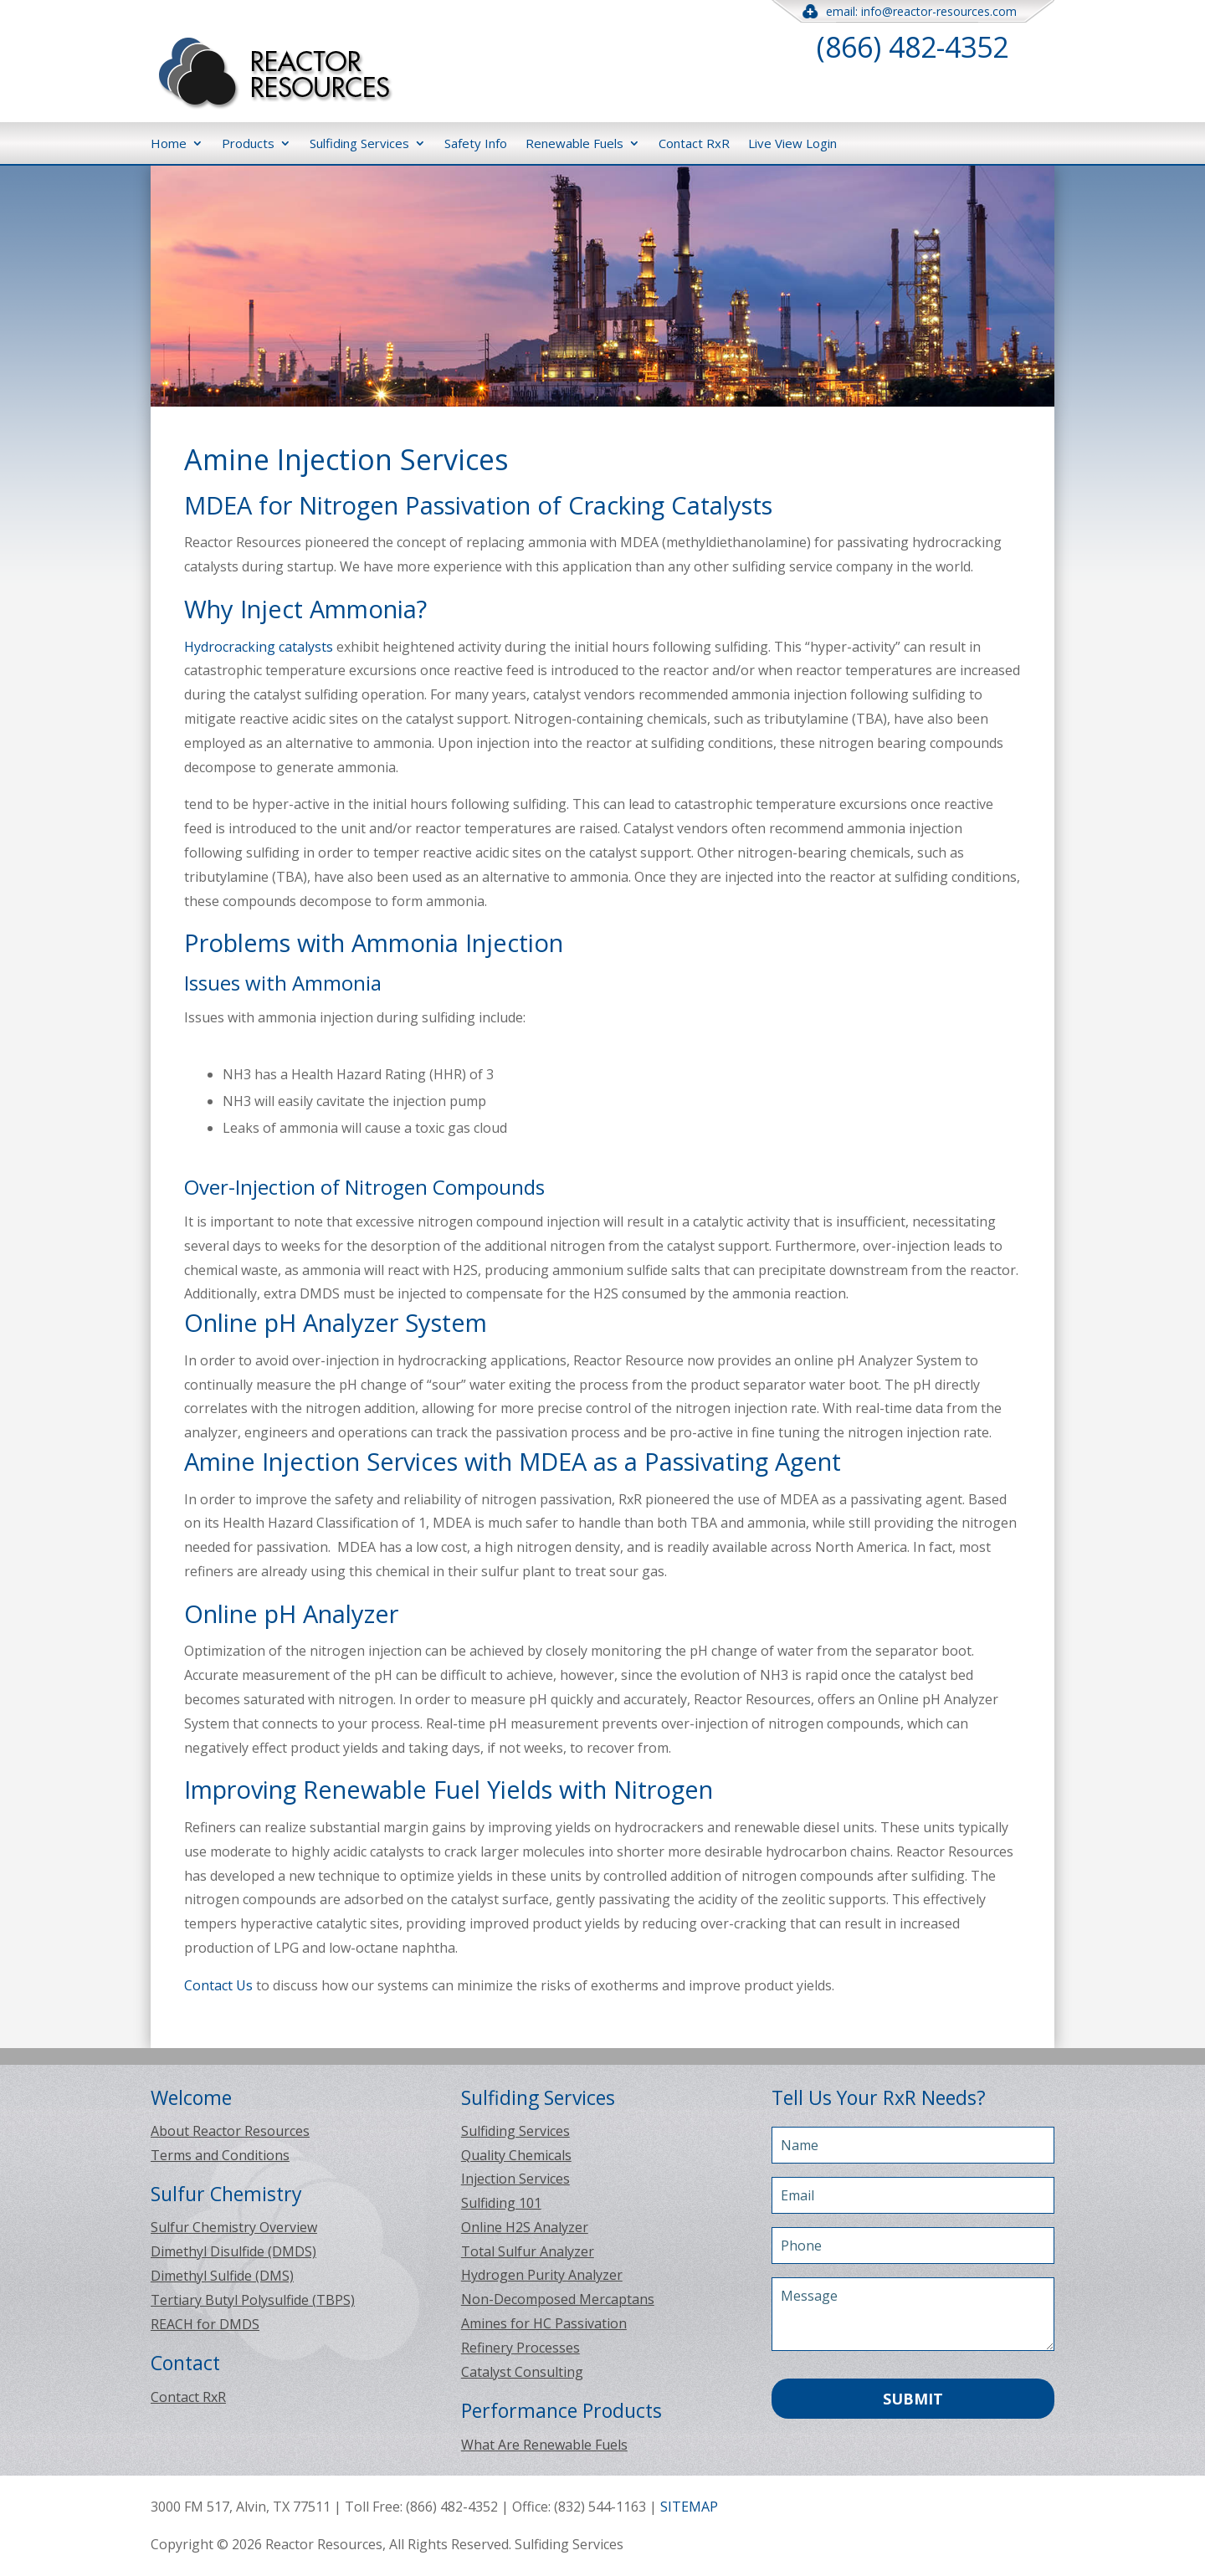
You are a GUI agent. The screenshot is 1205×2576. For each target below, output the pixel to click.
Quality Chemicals (516, 2155)
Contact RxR (694, 143)
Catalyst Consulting (522, 2372)
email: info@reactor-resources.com (913, 11)
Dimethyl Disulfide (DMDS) (233, 2251)
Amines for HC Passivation (544, 2323)
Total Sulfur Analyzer (527, 2251)
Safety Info (475, 143)
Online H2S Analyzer (524, 2227)
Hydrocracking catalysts (260, 647)
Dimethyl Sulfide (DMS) (222, 2275)
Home (169, 143)
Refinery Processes (520, 2347)
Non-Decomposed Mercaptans (557, 2299)
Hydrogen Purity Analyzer (542, 2275)
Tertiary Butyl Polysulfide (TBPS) (253, 2300)
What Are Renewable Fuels (544, 2444)
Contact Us (218, 1985)
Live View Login (792, 143)
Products (248, 143)
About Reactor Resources (230, 2131)
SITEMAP (689, 2506)
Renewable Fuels (574, 143)
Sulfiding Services (359, 143)
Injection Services (515, 2178)
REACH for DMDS (205, 2324)
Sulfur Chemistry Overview (234, 2227)
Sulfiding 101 (501, 2203)
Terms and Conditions (220, 2155)
